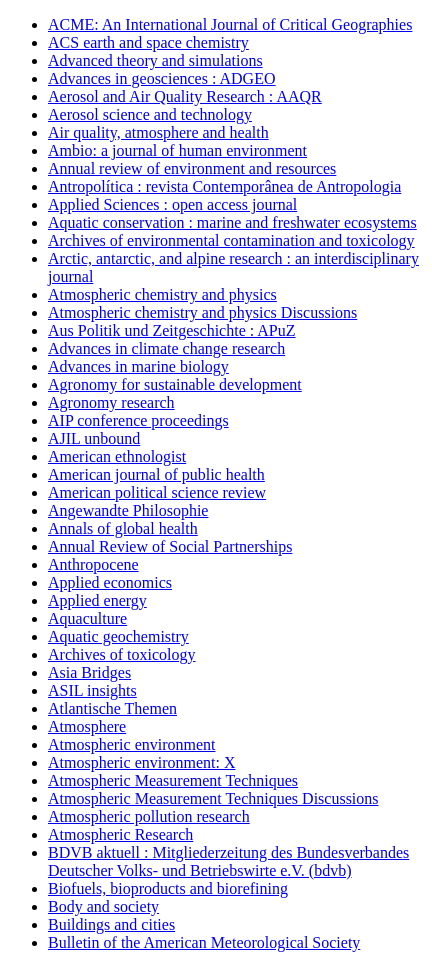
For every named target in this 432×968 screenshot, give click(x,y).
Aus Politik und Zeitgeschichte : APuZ (172, 330)
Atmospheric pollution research (149, 816)
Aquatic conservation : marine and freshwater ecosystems (232, 222)
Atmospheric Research (120, 834)
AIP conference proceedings (138, 420)
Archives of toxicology (122, 654)
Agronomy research (111, 402)
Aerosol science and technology (150, 114)
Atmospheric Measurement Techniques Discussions (213, 798)
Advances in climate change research (166, 348)
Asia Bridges (89, 672)
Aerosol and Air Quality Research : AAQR (185, 96)
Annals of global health (123, 528)
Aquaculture (87, 618)
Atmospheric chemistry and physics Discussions (202, 312)
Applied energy (97, 600)
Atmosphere (87, 726)
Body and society (103, 906)
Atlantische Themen (112, 708)
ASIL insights (92, 690)
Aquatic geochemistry (118, 636)
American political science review (157, 492)
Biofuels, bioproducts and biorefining (168, 888)
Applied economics (110, 582)
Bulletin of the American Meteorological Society (204, 942)
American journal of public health (156, 474)
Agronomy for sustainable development (175, 384)
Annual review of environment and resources (192, 168)
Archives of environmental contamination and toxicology (231, 240)
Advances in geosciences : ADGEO (162, 78)
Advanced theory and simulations (155, 60)
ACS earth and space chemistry (148, 42)
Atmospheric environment (132, 744)
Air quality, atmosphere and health (158, 132)
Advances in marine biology (138, 366)
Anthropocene (93, 564)
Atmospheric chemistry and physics (162, 294)
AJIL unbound (94, 438)
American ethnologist (117, 456)
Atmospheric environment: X (142, 762)
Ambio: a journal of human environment (177, 150)
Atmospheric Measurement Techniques (173, 780)
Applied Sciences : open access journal (172, 204)
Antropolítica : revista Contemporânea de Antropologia (224, 186)
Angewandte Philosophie (128, 510)
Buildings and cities (111, 924)
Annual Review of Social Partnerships (170, 546)
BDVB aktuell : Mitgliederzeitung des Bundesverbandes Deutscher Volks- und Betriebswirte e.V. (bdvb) (228, 861)
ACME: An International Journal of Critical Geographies (230, 24)
